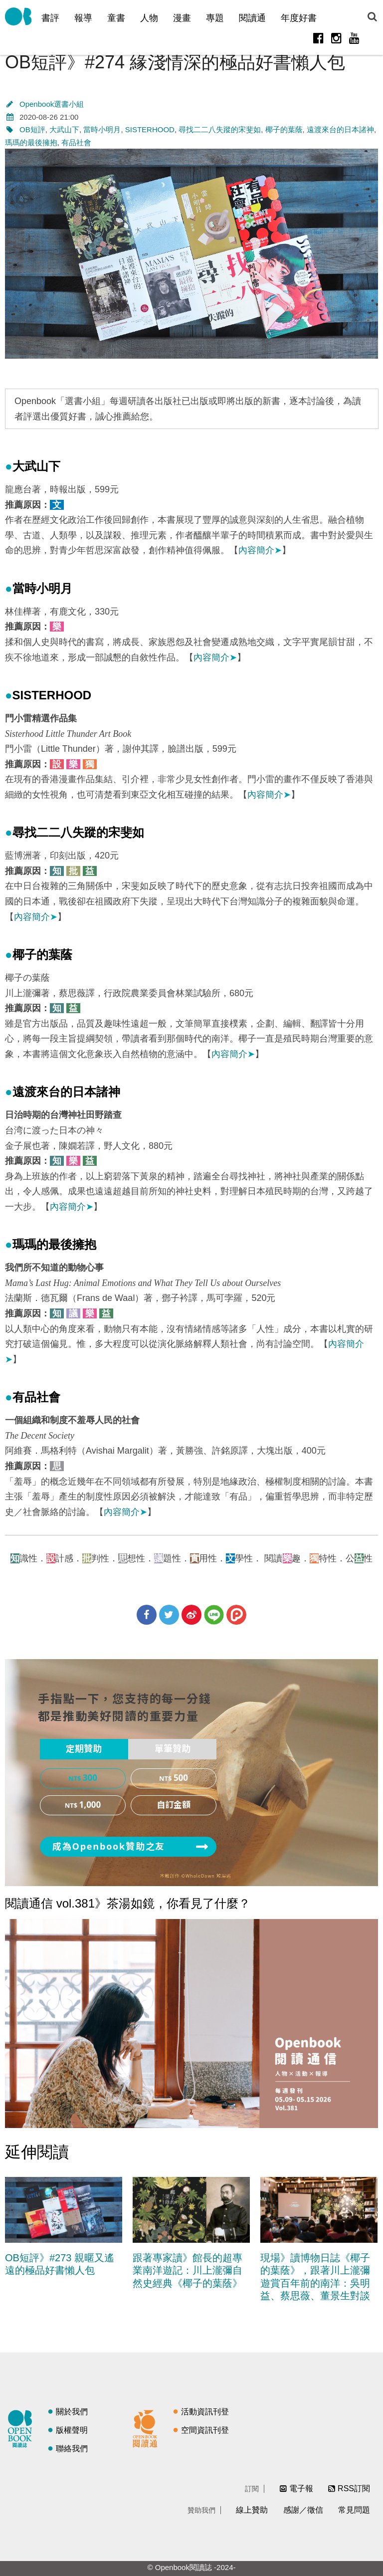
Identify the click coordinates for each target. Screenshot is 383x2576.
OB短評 (32, 129)
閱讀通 (252, 18)
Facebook (318, 38)
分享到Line (214, 1615)
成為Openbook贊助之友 (108, 1846)
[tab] (84, 1749)
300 (90, 1778)
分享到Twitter (169, 1615)
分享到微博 (191, 1615)
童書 (116, 18)
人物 (149, 18)
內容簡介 (260, 550)
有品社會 (76, 142)
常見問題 (354, 2510)
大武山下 (64, 129)
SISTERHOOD (150, 129)
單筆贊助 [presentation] (173, 1748)
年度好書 (299, 18)
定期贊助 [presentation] (84, 1748)
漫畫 (182, 18)
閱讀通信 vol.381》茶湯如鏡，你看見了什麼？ (127, 1903)
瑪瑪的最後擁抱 (31, 142)
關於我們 (72, 2411)
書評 (50, 18)
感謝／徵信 (303, 2510)
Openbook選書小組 (51, 104)
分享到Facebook (147, 1615)
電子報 (301, 2488)
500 (181, 1778)
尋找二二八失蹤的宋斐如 (220, 129)
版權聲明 (72, 2430)
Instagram (336, 38)
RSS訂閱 (354, 2488)
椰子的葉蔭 (284, 129)
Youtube (354, 38)
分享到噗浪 (236, 1615)
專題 (215, 18)
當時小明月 (102, 129)
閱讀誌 (22, 2427)
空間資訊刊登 (205, 2430)
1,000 (90, 1805)
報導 (83, 18)
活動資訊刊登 (205, 2411)
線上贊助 (252, 2510)
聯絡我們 (72, 2448)
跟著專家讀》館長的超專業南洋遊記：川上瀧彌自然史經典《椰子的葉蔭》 (187, 2270)
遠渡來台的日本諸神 (340, 129)
